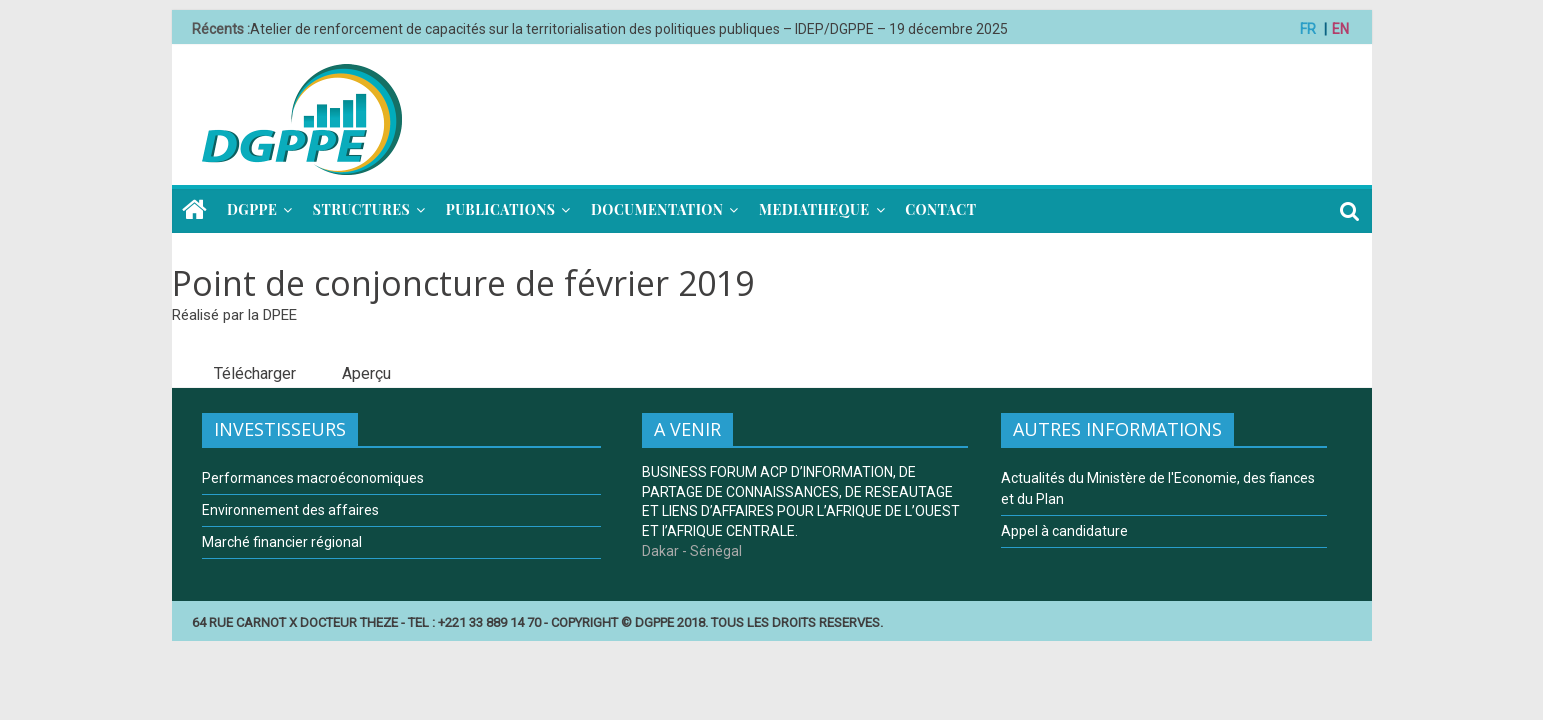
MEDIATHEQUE (814, 209)
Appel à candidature (1064, 531)
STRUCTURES (361, 209)
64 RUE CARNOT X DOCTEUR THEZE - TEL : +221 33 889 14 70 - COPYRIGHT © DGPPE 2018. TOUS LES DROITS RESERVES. (537, 622)
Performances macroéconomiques (313, 478)
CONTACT (940, 209)
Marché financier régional (282, 542)
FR (1308, 29)
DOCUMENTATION (657, 209)
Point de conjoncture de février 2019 (463, 283)
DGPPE (252, 209)
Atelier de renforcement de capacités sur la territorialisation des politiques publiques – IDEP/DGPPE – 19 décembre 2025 (629, 29)
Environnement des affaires (290, 510)
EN (1340, 29)
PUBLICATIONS (501, 209)
